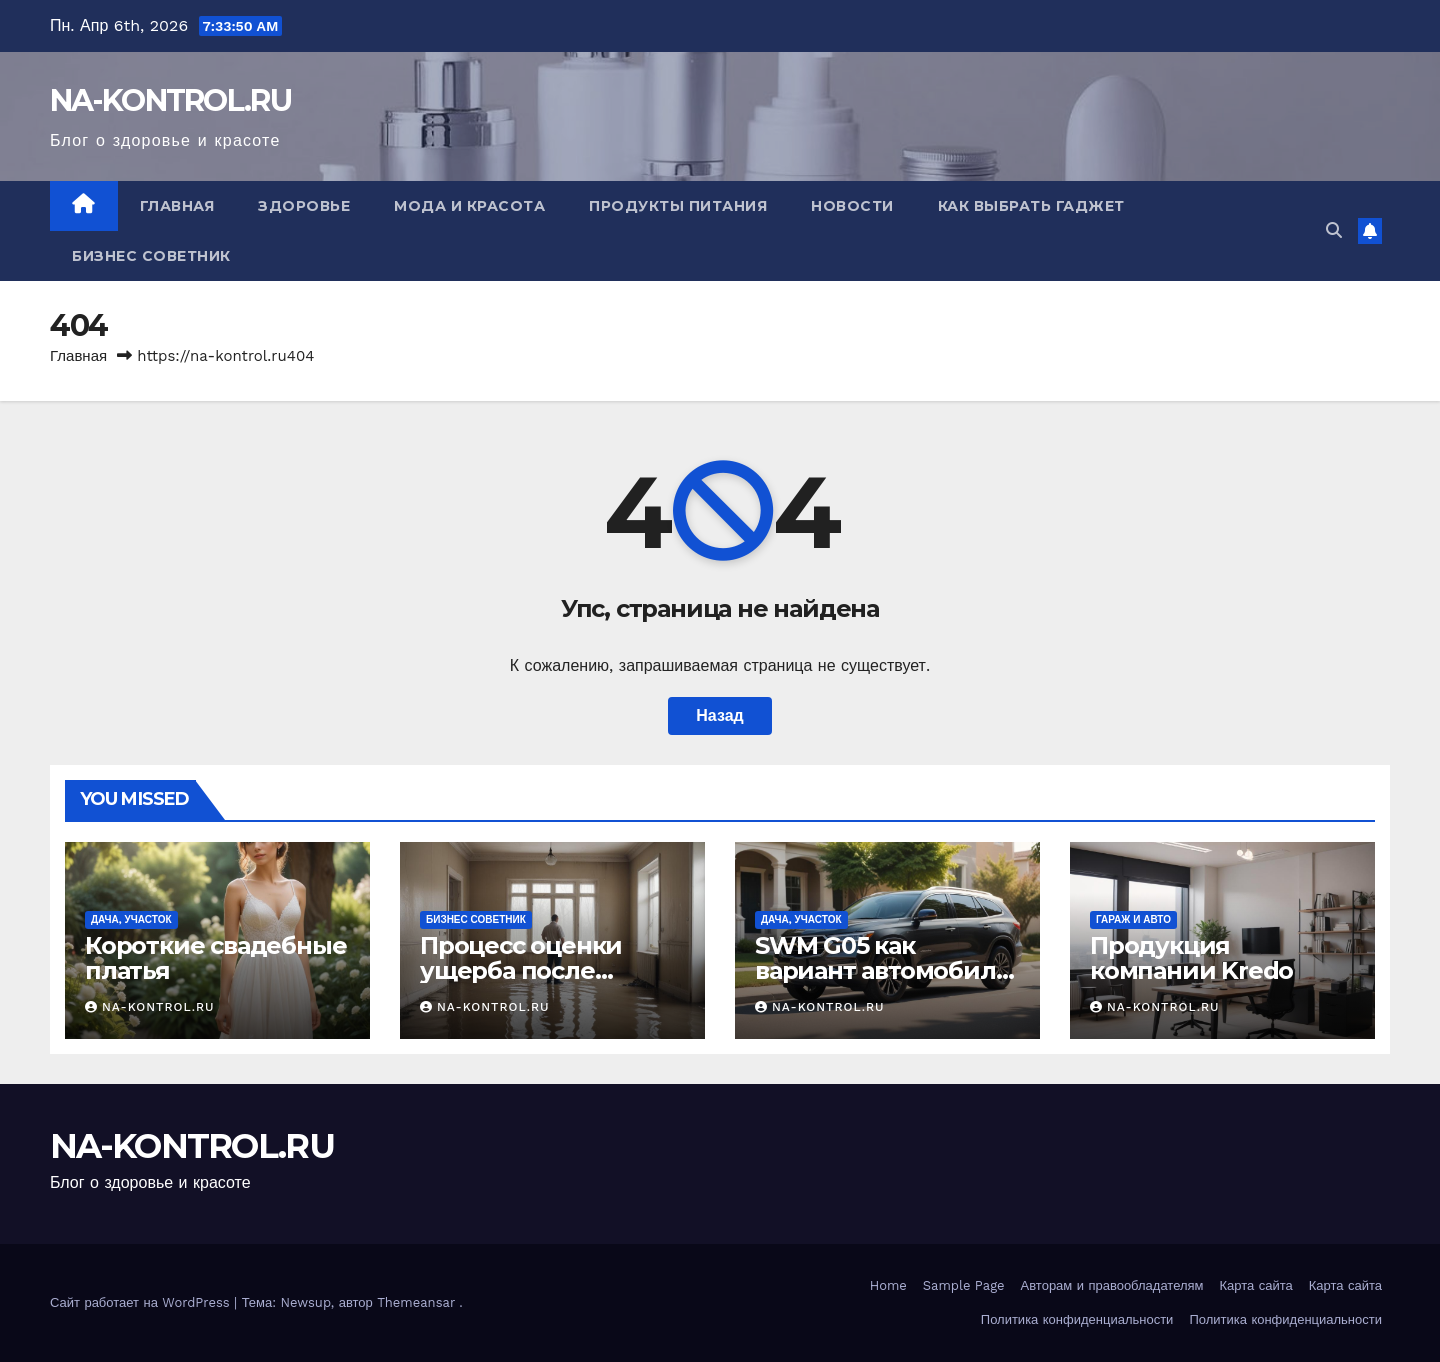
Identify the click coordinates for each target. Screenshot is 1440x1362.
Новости (852, 206)
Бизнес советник (151, 256)
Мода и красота (469, 206)
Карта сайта (1256, 1285)
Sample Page (964, 1285)
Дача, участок (131, 919)
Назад (719, 715)
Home (888, 1285)
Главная (177, 206)
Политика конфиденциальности (1077, 1319)
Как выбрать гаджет (1031, 206)
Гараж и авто (1133, 919)
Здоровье (304, 206)
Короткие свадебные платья (215, 958)
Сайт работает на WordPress (142, 1302)
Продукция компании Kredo (1191, 958)
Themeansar (416, 1302)
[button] (1334, 230)
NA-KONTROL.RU (170, 100)
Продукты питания (678, 206)
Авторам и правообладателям (1112, 1285)
